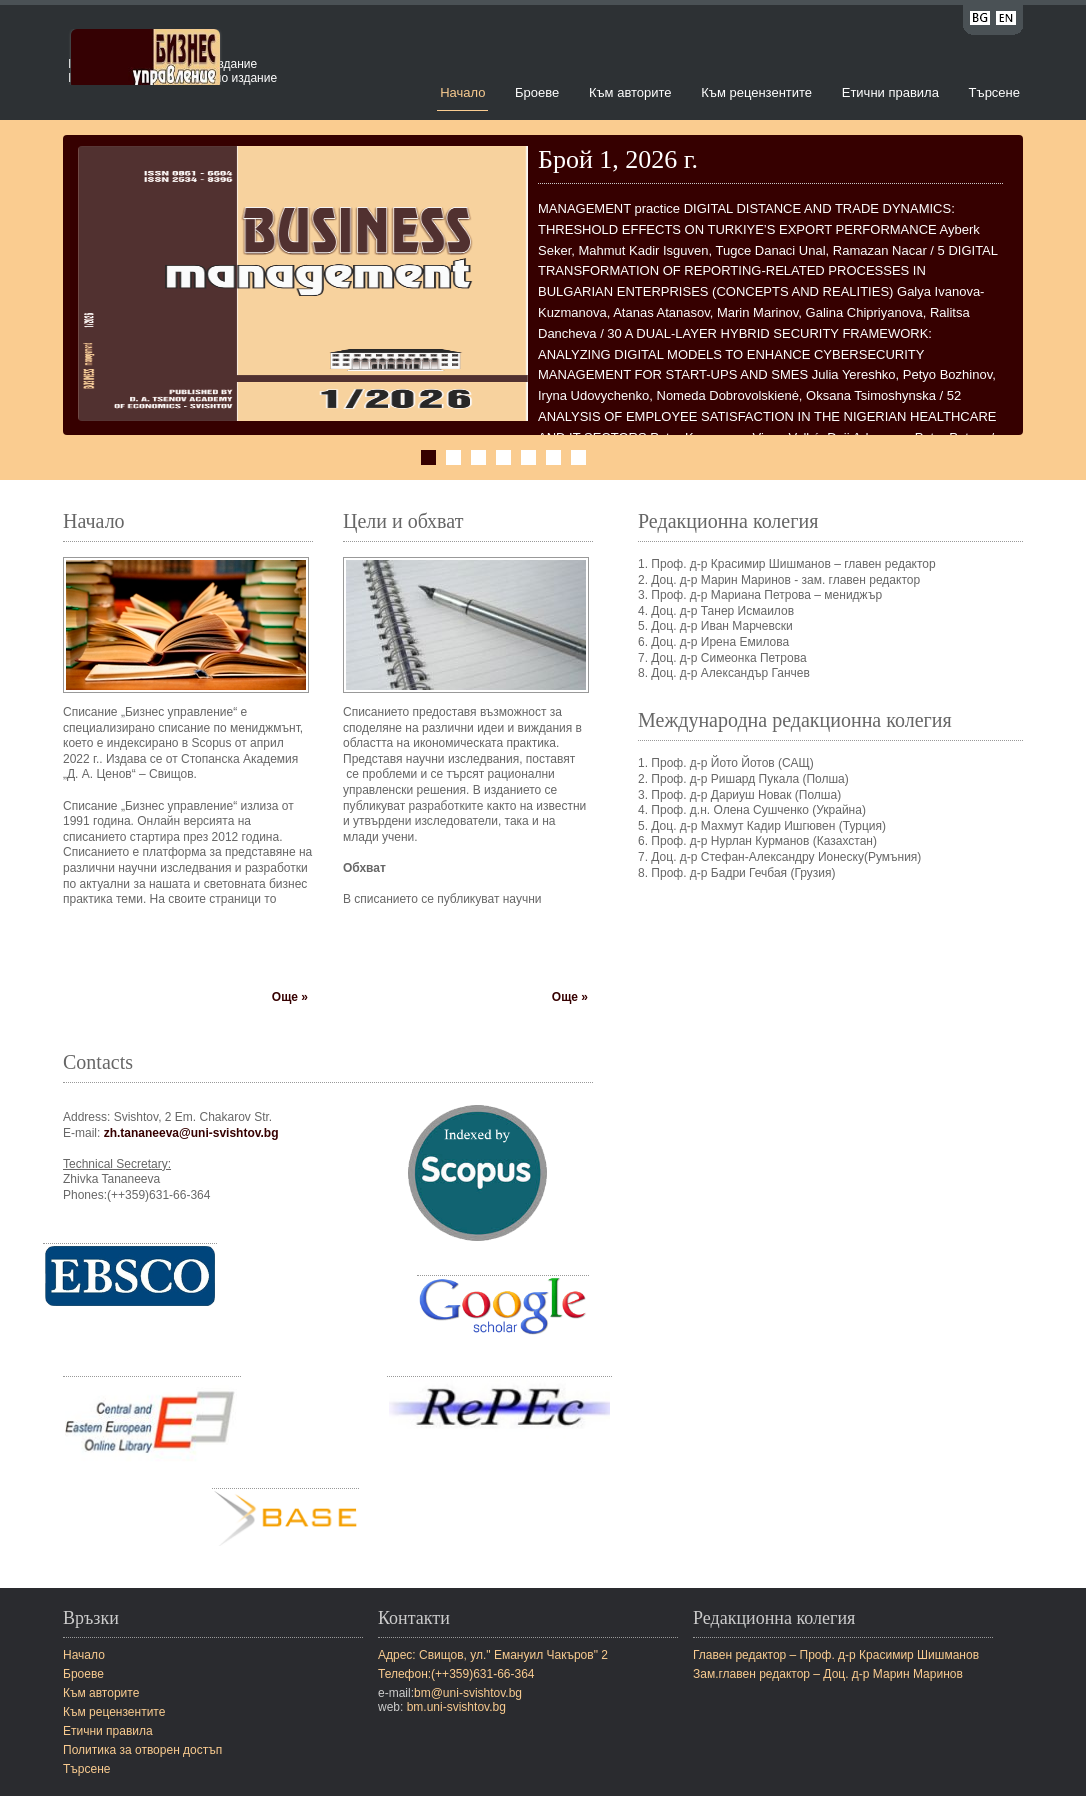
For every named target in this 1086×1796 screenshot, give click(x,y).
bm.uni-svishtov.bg (456, 1707)
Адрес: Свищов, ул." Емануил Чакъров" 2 (493, 1655)
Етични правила (890, 92)
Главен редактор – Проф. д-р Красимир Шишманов (836, 1655)
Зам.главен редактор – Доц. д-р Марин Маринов (828, 1674)
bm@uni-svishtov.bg (468, 1693)
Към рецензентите (756, 92)
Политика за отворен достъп (142, 1750)
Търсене (994, 92)
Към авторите (630, 92)
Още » (290, 997)
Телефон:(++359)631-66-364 (456, 1674)
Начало (462, 92)
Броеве (537, 92)
